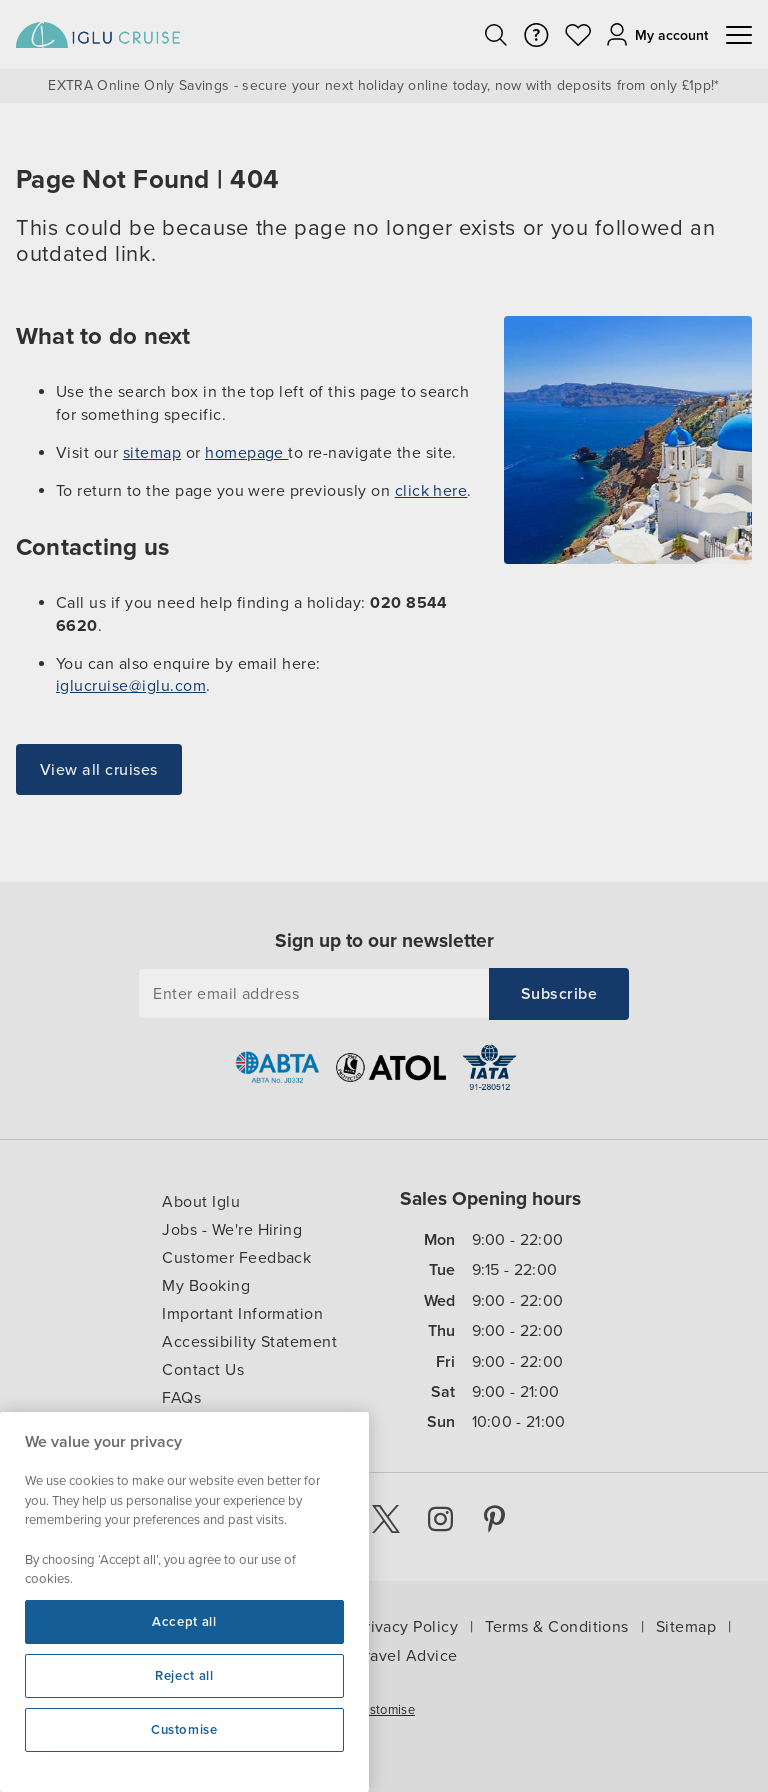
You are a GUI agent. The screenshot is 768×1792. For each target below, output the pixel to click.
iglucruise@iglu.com (131, 686)
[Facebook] (324, 1519)
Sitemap (686, 1627)
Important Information (242, 1314)
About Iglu (201, 1202)
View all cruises (99, 770)
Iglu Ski (72, 1627)
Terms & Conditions (557, 1627)
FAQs (181, 1398)
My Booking (206, 1286)
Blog (179, 1426)
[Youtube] (268, 1519)
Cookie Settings (55, 1706)
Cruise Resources (192, 1627)
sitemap (152, 453)
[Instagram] (436, 1519)
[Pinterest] (492, 1519)
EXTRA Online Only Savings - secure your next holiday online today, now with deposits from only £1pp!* (383, 86)
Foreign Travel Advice (375, 1656)
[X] (380, 1519)
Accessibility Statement (249, 1342)
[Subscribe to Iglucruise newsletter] (559, 994)
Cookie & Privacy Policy (370, 1627)
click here (431, 491)
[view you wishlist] (578, 35)
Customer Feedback (236, 1258)
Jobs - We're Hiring (232, 1230)
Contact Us (203, 1370)
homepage (246, 453)
